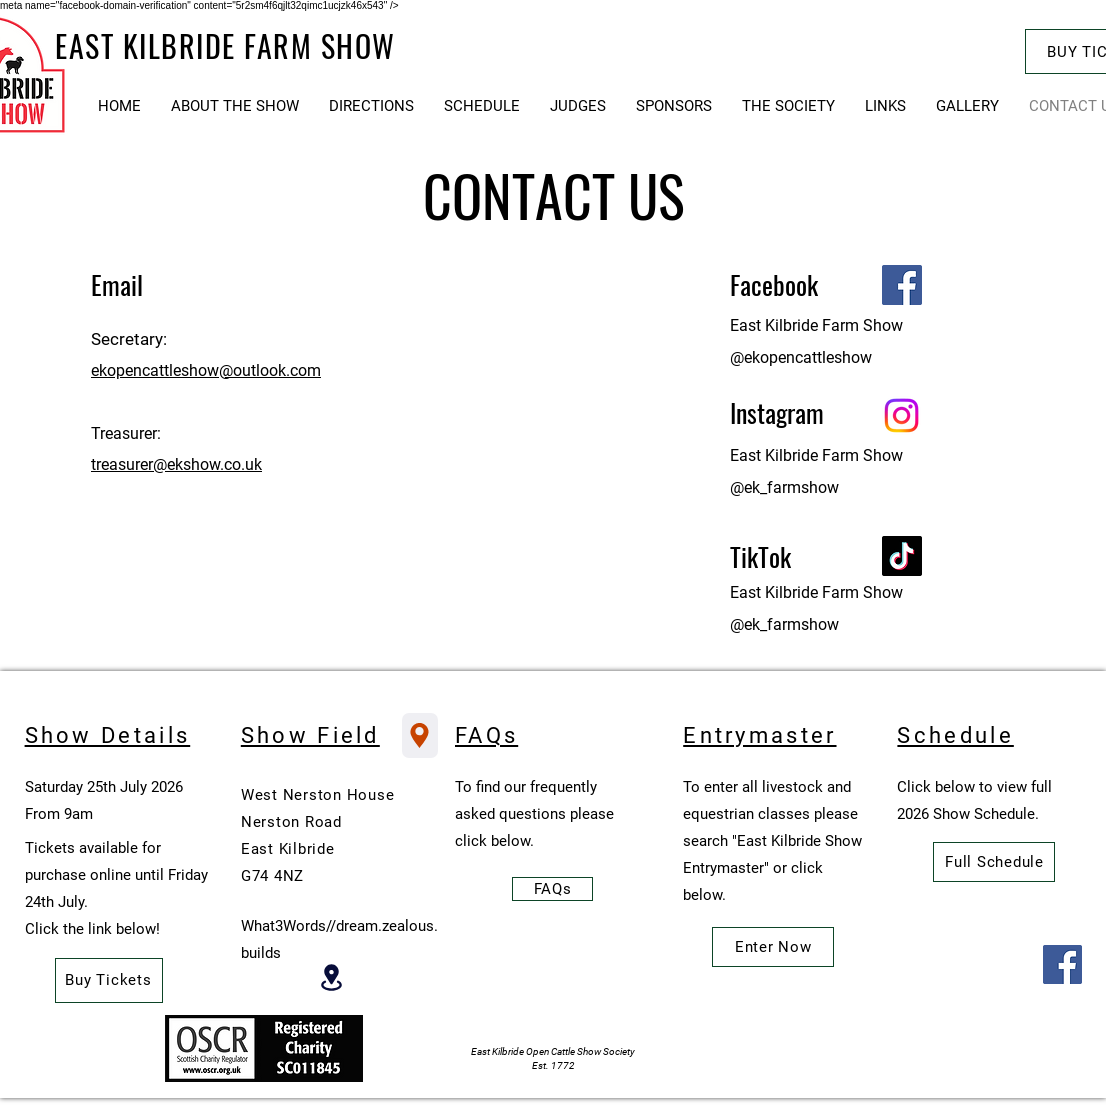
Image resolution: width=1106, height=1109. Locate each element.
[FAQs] (552, 889)
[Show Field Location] (420, 735)
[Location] (331, 977)
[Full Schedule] (994, 862)
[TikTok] (902, 556)
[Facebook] (902, 285)
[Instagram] (901, 415)
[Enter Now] (773, 947)
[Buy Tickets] (109, 980)
